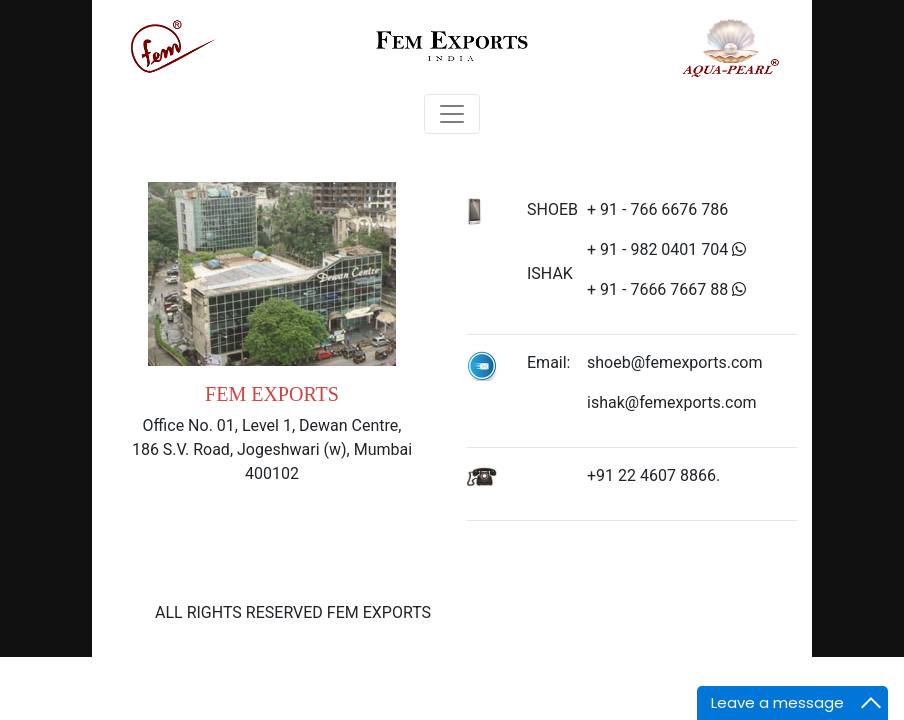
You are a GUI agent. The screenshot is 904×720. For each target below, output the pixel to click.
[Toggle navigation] (452, 114)
